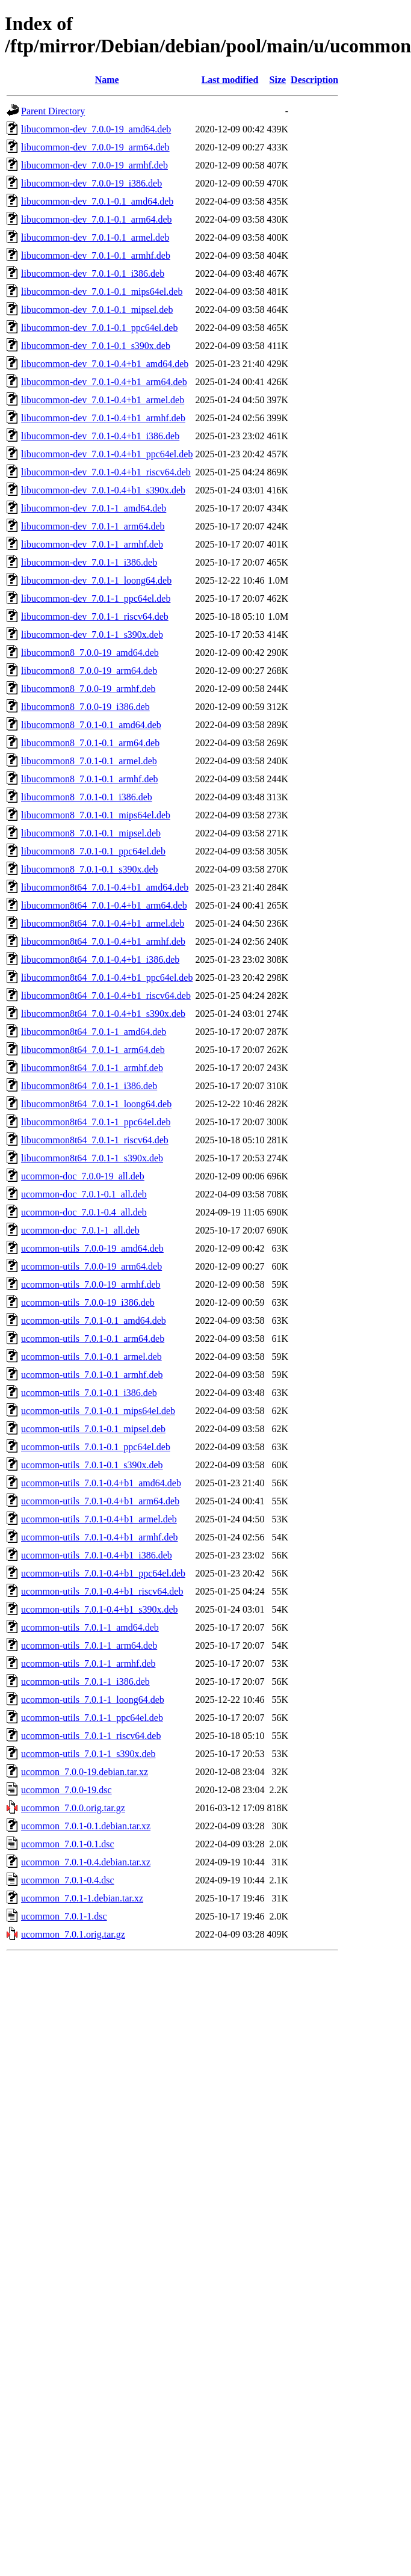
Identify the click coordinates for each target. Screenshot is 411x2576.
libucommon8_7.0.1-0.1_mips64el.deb (95, 815)
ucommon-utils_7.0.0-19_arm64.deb (91, 1266)
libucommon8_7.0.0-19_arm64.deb (89, 671)
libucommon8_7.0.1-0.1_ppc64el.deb (93, 851)
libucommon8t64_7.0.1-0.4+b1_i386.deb (100, 959)
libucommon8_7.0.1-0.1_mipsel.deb (91, 833)
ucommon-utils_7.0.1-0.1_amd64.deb (93, 1320)
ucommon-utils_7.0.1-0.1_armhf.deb (92, 1375)
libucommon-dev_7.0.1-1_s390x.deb (92, 634)
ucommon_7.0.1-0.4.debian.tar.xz (85, 1862)
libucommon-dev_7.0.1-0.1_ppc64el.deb (99, 328)
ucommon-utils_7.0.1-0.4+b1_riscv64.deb (102, 1591)
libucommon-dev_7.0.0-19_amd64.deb (96, 129)
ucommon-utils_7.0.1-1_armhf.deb (88, 1663)
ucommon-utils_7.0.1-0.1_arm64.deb (92, 1338)
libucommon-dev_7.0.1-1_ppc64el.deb (95, 598)
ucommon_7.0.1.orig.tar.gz (73, 1934)
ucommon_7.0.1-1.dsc (64, 1916)
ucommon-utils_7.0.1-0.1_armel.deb (91, 1356)
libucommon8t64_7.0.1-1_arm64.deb (93, 1050)
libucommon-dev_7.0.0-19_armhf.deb (94, 165)
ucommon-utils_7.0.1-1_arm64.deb (89, 1645)
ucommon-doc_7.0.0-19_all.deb (82, 1176)
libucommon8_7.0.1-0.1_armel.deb (89, 761)
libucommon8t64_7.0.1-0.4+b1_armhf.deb (103, 941)
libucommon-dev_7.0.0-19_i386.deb (91, 183)
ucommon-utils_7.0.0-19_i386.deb (88, 1302)
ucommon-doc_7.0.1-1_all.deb (80, 1230)
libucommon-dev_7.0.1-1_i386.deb (89, 562)
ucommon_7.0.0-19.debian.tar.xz (84, 1772)
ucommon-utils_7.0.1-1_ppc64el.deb (92, 1718)
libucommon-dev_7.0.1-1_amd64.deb (93, 508)
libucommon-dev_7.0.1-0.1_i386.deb (92, 273)
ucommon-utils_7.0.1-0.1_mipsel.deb (93, 1429)
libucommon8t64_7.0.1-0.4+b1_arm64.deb (104, 905)
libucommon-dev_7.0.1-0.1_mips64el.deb (101, 291)
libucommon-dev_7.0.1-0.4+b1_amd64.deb (104, 364)
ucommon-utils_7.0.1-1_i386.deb (85, 1681)
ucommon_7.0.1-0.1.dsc (67, 1844)
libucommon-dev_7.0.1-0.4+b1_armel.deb (102, 400)
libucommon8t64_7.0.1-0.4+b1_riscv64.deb (106, 995)
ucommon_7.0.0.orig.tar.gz (73, 1808)
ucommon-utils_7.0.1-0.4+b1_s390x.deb (99, 1609)
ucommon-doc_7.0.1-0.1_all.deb (84, 1194)
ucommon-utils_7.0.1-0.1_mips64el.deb (98, 1411)
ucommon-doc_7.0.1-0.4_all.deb (84, 1212)
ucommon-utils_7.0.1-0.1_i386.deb (89, 1393)
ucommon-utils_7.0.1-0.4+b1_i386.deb (96, 1555)
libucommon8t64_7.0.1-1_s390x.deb (92, 1158)
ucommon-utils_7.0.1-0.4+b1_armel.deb (99, 1519)
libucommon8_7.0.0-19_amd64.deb (90, 652)
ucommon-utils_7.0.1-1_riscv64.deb (91, 1736)
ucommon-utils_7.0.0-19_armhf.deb (91, 1284)
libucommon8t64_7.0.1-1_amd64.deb (93, 1032)
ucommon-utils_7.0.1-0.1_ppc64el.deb (95, 1447)
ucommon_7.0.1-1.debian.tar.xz (82, 1898)
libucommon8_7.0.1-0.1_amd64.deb (91, 725)
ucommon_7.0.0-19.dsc (66, 1790)
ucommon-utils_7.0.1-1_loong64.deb (92, 1699)
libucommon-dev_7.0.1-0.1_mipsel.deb (97, 309)
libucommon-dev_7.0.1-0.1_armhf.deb (95, 255)
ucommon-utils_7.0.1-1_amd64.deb (90, 1627)
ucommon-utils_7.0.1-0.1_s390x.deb (92, 1465)
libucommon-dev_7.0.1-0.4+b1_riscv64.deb (106, 472)
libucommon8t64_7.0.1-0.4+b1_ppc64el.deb (107, 977)
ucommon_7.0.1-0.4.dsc (67, 1880)
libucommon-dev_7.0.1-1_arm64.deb (93, 526)
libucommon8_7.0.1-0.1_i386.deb (86, 797)
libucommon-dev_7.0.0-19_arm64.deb (95, 147)
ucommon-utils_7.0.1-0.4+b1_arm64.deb (100, 1501)
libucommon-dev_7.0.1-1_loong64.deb (96, 580)
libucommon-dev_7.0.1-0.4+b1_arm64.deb (104, 382)
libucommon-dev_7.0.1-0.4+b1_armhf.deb (103, 418)
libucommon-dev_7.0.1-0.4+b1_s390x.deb (103, 490)
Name (107, 80)
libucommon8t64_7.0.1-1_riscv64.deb (94, 1140)
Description (314, 80)
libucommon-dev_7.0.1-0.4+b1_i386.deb (100, 436)
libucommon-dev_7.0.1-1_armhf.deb (92, 544)
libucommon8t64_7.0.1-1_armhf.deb (92, 1068)
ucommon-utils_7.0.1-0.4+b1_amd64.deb (101, 1483)
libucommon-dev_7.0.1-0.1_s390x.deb (95, 346)
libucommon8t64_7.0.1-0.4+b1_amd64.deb (104, 887)
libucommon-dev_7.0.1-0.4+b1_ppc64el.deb (107, 454)
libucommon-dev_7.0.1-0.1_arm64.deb (96, 219)
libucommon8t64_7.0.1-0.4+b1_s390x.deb (103, 1013)
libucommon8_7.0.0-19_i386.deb (85, 707)
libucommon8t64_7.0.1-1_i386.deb (89, 1086)
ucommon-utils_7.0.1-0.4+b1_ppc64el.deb (103, 1573)
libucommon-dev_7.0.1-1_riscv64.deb (94, 616)
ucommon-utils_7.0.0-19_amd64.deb (92, 1248)
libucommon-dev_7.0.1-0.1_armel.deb (95, 237)
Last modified (230, 80)
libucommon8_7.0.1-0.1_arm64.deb (90, 743)
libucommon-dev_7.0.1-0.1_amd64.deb (97, 201)
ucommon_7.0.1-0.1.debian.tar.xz (85, 1826)
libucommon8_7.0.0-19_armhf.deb (88, 689)
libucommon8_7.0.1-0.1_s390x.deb (89, 869)
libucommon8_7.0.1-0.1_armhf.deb (89, 779)
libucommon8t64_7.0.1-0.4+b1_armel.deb (102, 923)
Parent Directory (53, 111)
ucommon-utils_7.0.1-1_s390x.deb (88, 1754)
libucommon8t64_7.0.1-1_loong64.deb (96, 1104)
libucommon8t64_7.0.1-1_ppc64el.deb (95, 1122)
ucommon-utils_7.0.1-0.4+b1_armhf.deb (99, 1537)
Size (278, 80)
